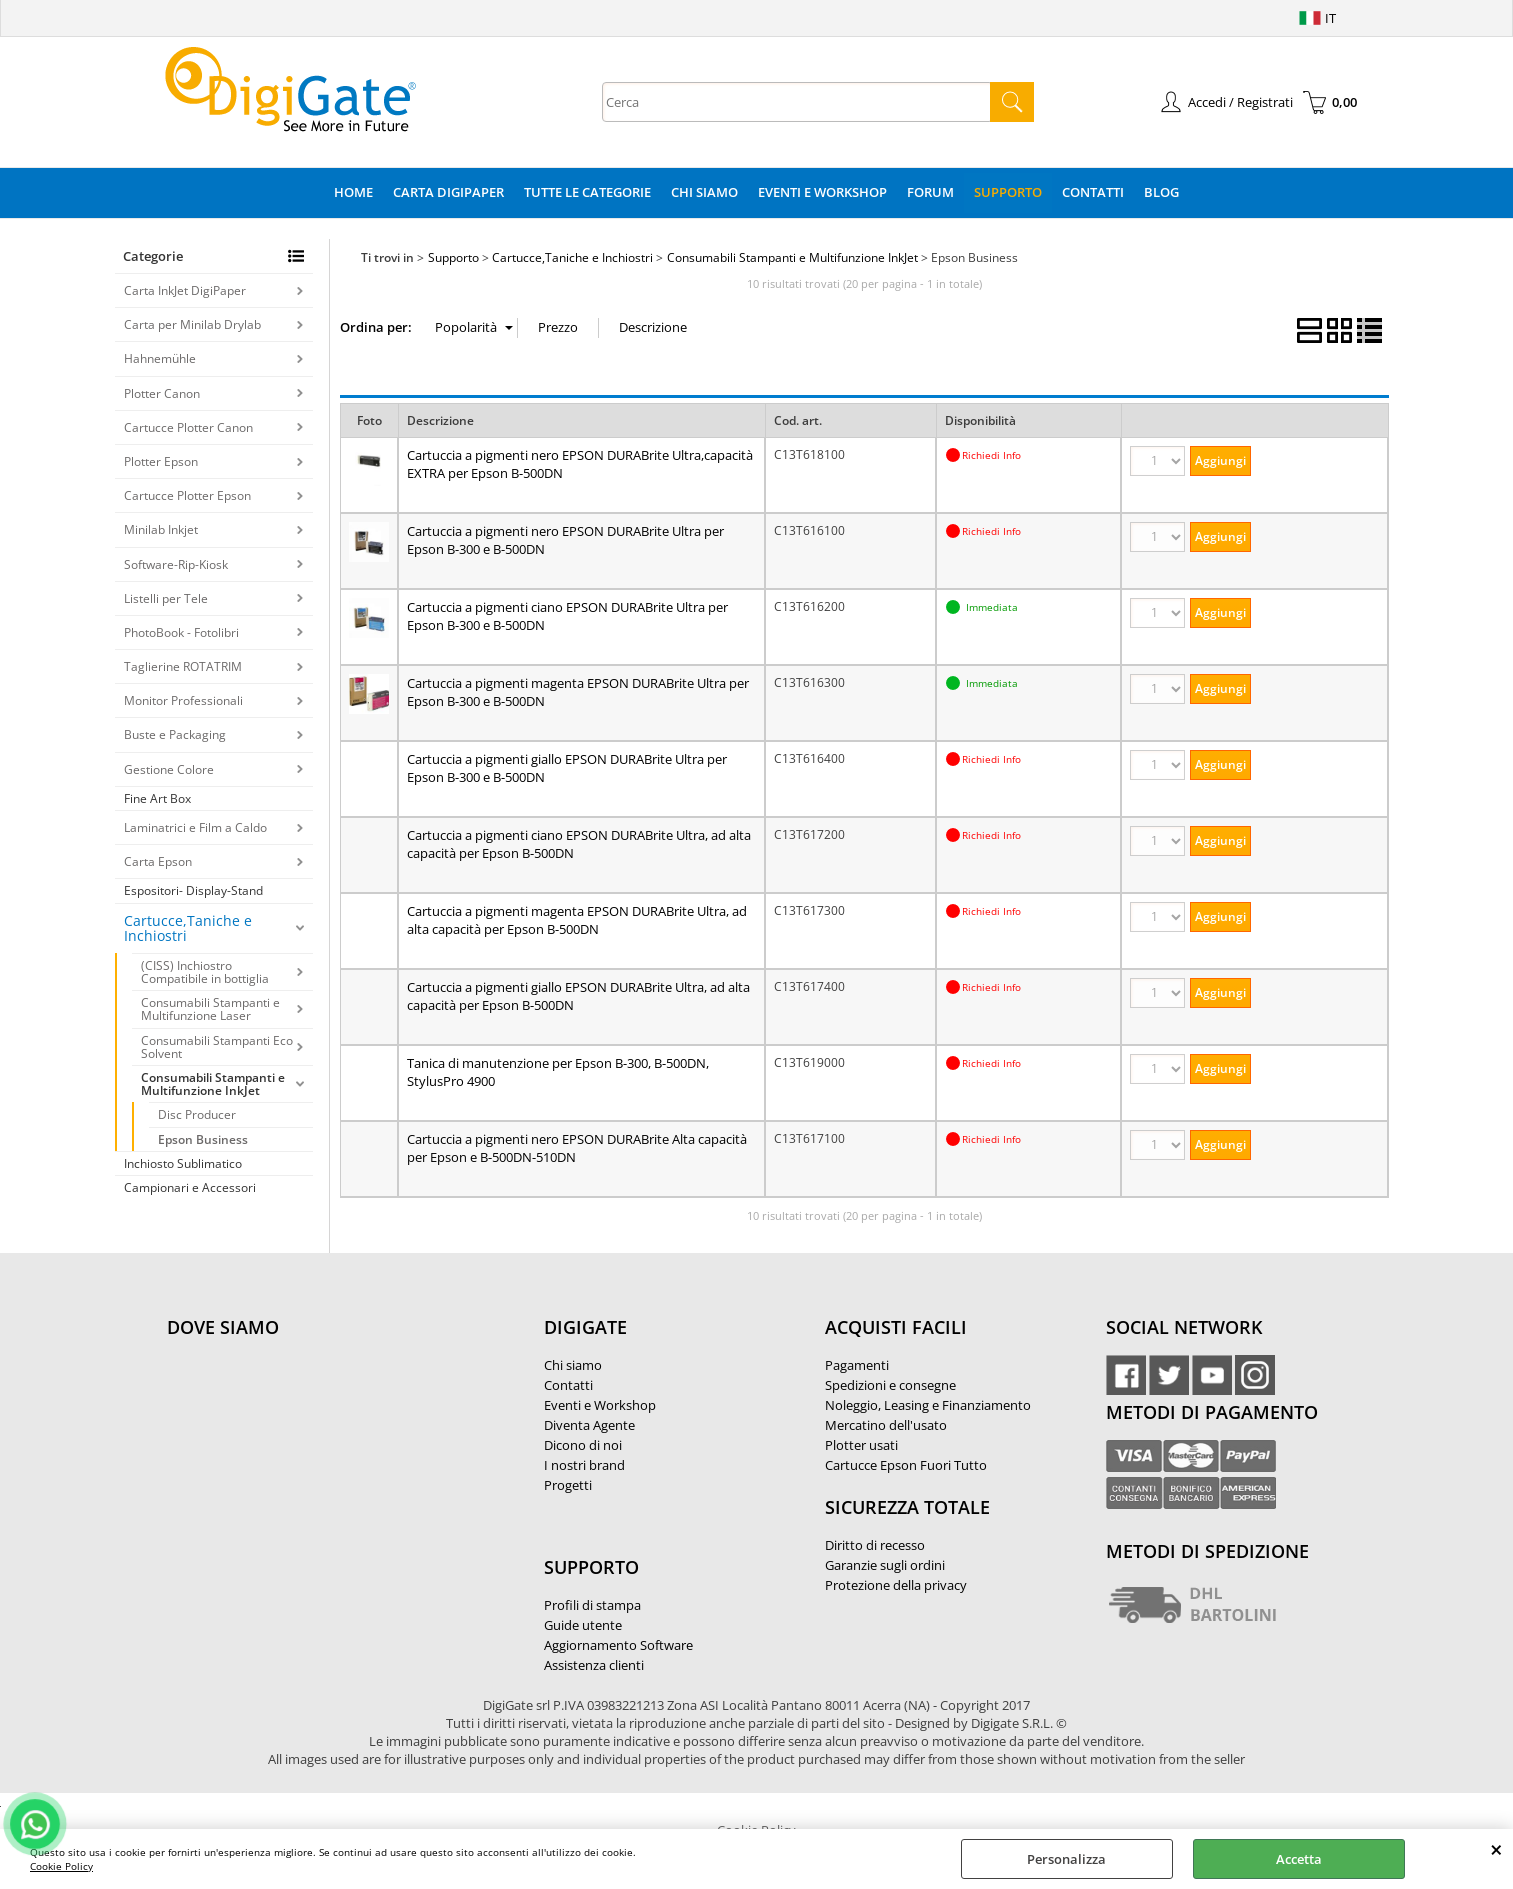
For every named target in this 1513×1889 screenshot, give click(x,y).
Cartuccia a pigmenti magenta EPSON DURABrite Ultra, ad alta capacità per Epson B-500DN (577, 920)
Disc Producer (197, 1114)
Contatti (1093, 192)
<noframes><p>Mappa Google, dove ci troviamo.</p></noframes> (317, 1460)
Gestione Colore (169, 769)
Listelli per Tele (166, 598)
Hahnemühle (160, 358)
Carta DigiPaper (448, 192)
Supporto (1008, 192)
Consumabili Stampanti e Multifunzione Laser (210, 1009)
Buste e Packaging (175, 734)
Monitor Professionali (183, 700)
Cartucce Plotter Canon (188, 427)
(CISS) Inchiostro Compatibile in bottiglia (205, 972)
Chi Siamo (704, 192)
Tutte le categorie (587, 192)
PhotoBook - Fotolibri (181, 632)
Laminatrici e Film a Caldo (195, 827)
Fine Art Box (157, 798)
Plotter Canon (162, 393)
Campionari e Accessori (190, 1187)
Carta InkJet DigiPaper (185, 290)
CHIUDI (1496, 1849)
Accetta (1299, 1859)
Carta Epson (158, 861)
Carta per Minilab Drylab (192, 324)
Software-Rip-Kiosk (176, 564)
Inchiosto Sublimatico (183, 1163)
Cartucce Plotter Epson (187, 495)
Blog (1161, 192)
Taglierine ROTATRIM (183, 666)
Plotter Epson (161, 461)
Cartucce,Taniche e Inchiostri (188, 928)
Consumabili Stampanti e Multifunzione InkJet (213, 1084)
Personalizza (1066, 1859)
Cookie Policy (61, 1866)
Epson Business (203, 1139)
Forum (930, 192)
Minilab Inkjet (161, 529)
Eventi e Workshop (822, 192)
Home (353, 192)
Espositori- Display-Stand (193, 890)
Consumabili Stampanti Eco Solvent (217, 1047)
